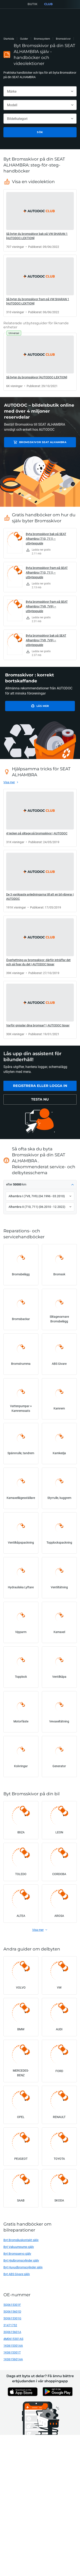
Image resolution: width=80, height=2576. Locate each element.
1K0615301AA (13, 2346)
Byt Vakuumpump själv (18, 2247)
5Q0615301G (12, 2318)
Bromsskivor (63, 38)
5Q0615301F (12, 2305)
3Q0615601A (12, 2332)
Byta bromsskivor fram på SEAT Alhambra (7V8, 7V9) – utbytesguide (47, 606)
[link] (40, 220)
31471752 (10, 2325)
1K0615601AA (13, 2359)
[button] (40, 1184)
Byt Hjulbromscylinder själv (21, 2260)
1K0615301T (12, 2352)
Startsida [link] (8, 38)
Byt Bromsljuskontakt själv (21, 2240)
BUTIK (32, 4)
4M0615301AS (13, 2339)
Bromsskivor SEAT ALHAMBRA (43, 442)
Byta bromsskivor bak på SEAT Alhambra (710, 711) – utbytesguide (46, 538)
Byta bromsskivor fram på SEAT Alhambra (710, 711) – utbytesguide (47, 572)
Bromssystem (42, 38)
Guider (24, 38)
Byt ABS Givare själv (16, 2274)
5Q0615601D (12, 2311)
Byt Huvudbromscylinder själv (23, 2267)
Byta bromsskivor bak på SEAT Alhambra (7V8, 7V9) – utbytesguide (46, 640)
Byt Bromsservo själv (17, 2254)
